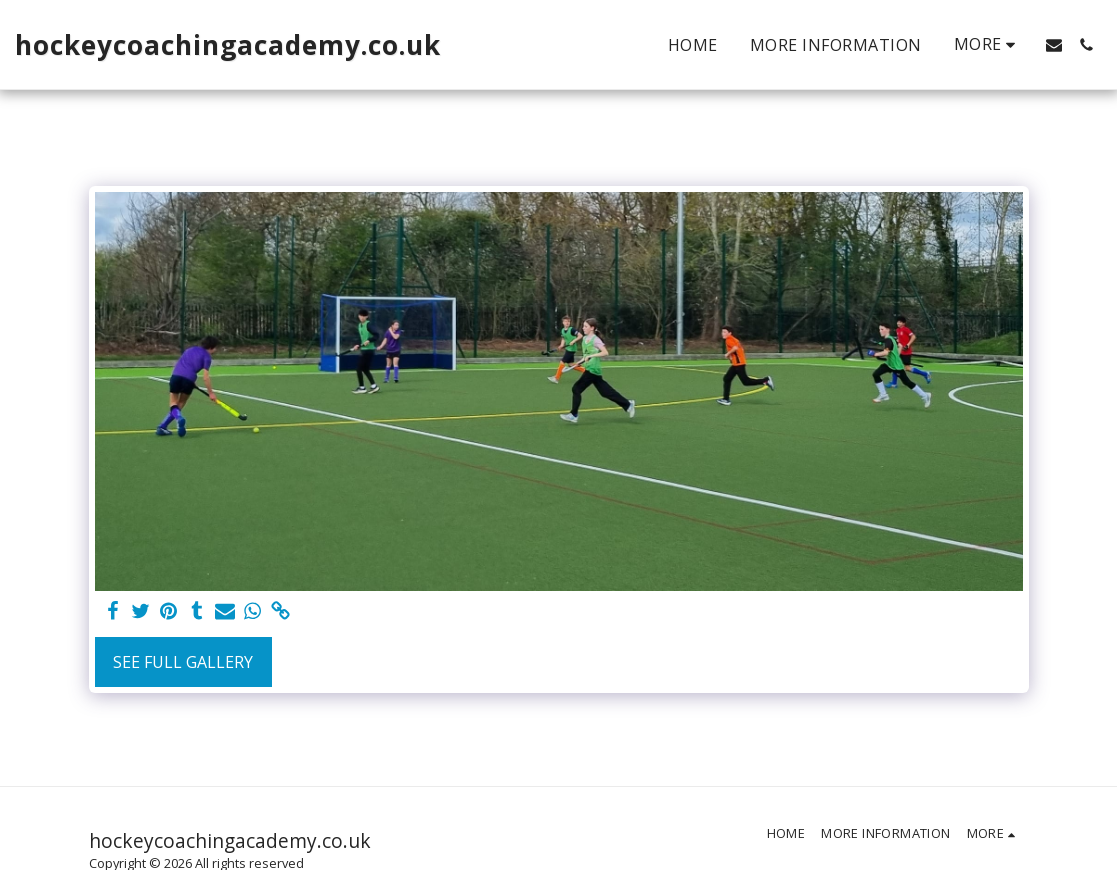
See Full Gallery (183, 662)
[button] (1054, 45)
